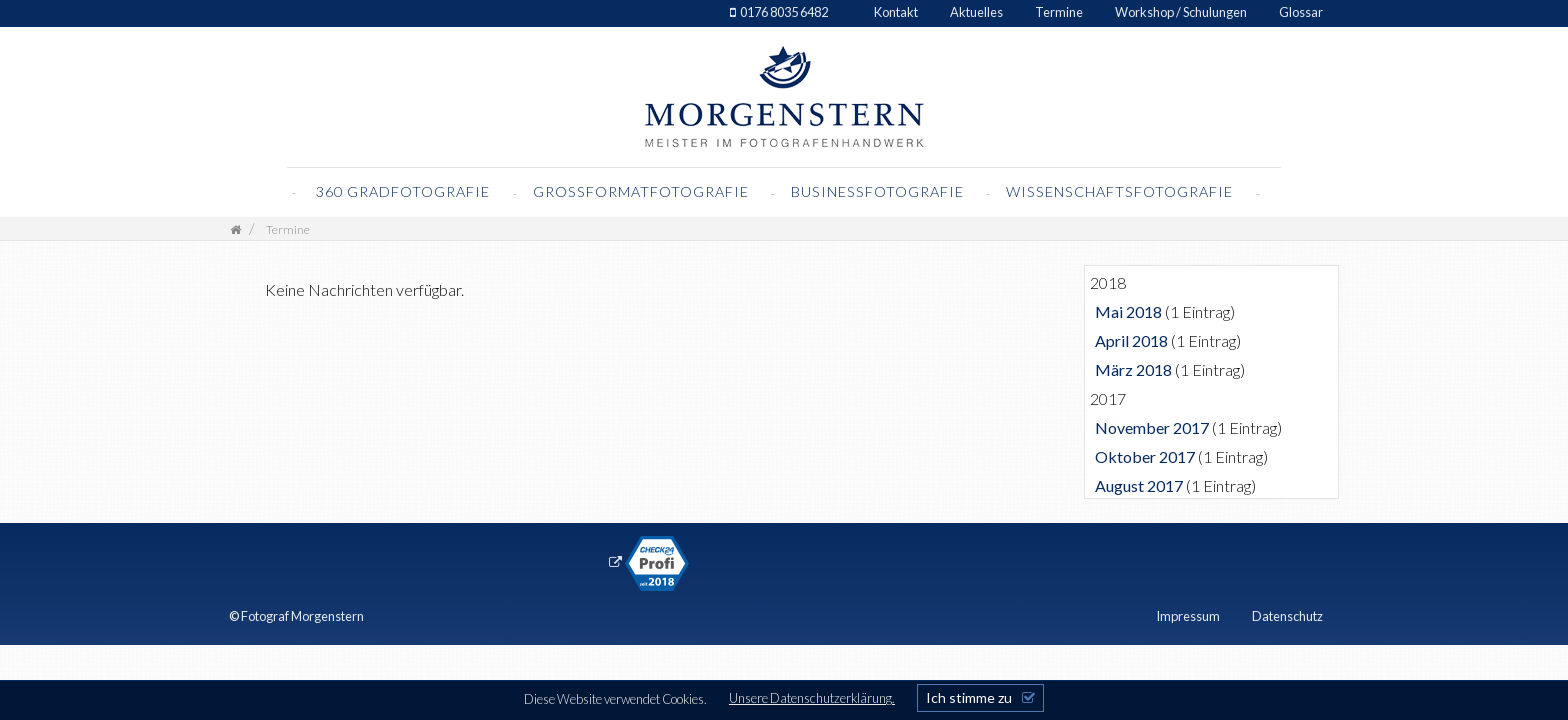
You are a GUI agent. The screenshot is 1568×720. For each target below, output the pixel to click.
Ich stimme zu (969, 697)
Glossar (1301, 12)
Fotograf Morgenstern (302, 616)
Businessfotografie (879, 191)
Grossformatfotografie (643, 191)
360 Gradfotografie (403, 191)
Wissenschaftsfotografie (1121, 191)
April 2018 (1131, 340)
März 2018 (1133, 369)
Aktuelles (976, 12)
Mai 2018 (1128, 311)
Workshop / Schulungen (1181, 12)
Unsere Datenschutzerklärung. (812, 698)
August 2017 (1139, 485)
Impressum (1188, 616)
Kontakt (896, 12)
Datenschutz (1287, 616)
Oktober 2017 (1145, 456)
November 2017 (1152, 427)
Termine (1059, 12)
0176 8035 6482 (784, 12)
